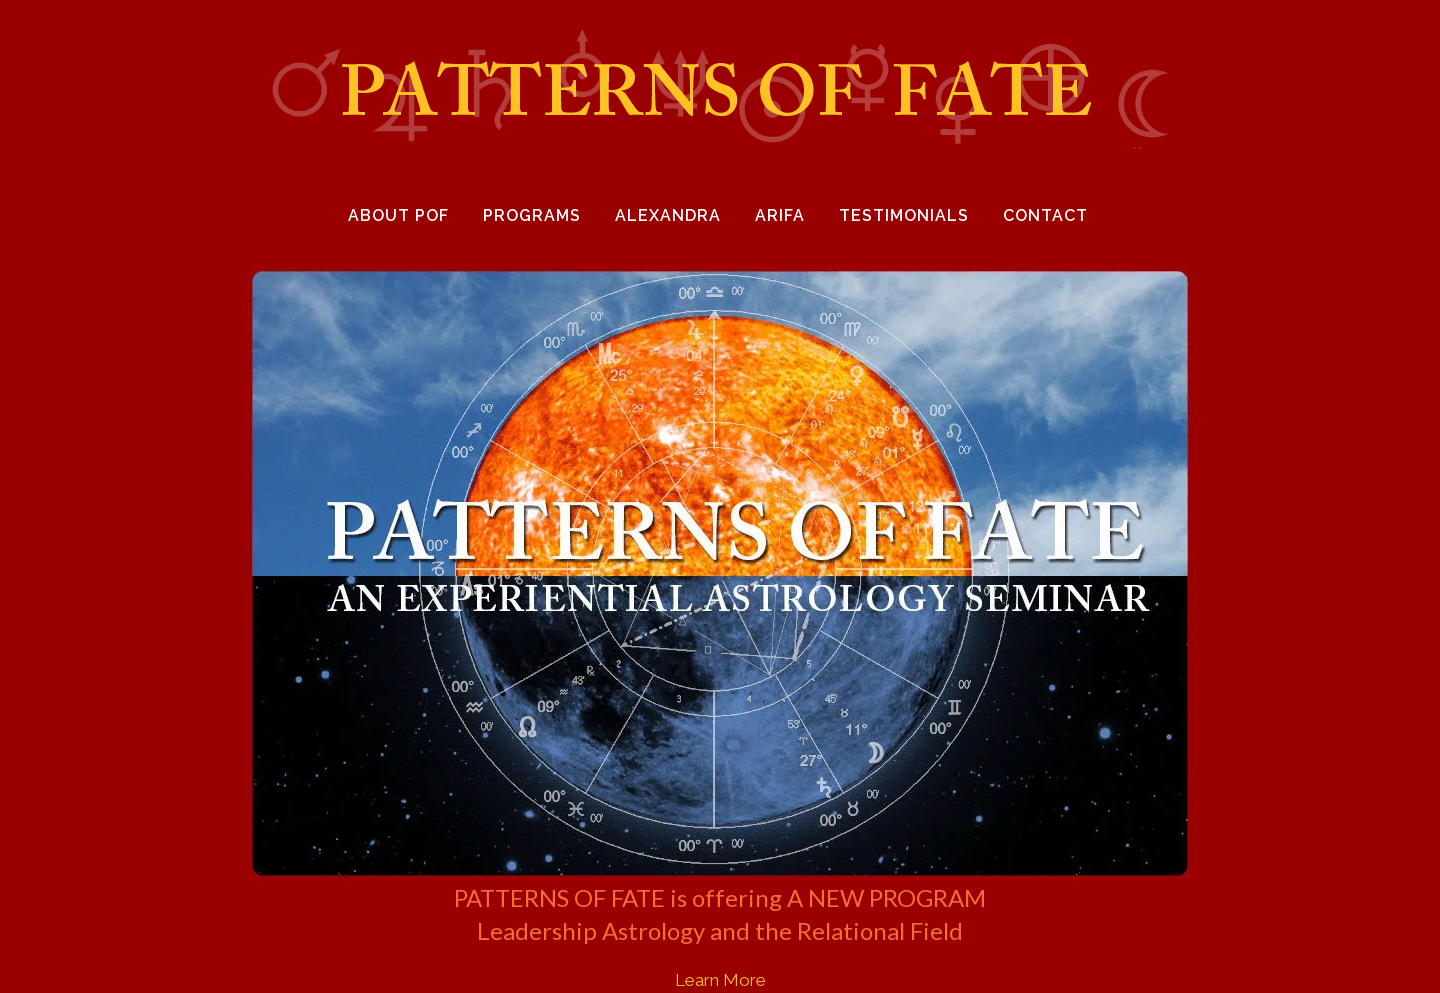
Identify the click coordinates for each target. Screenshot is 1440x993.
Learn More (720, 980)
